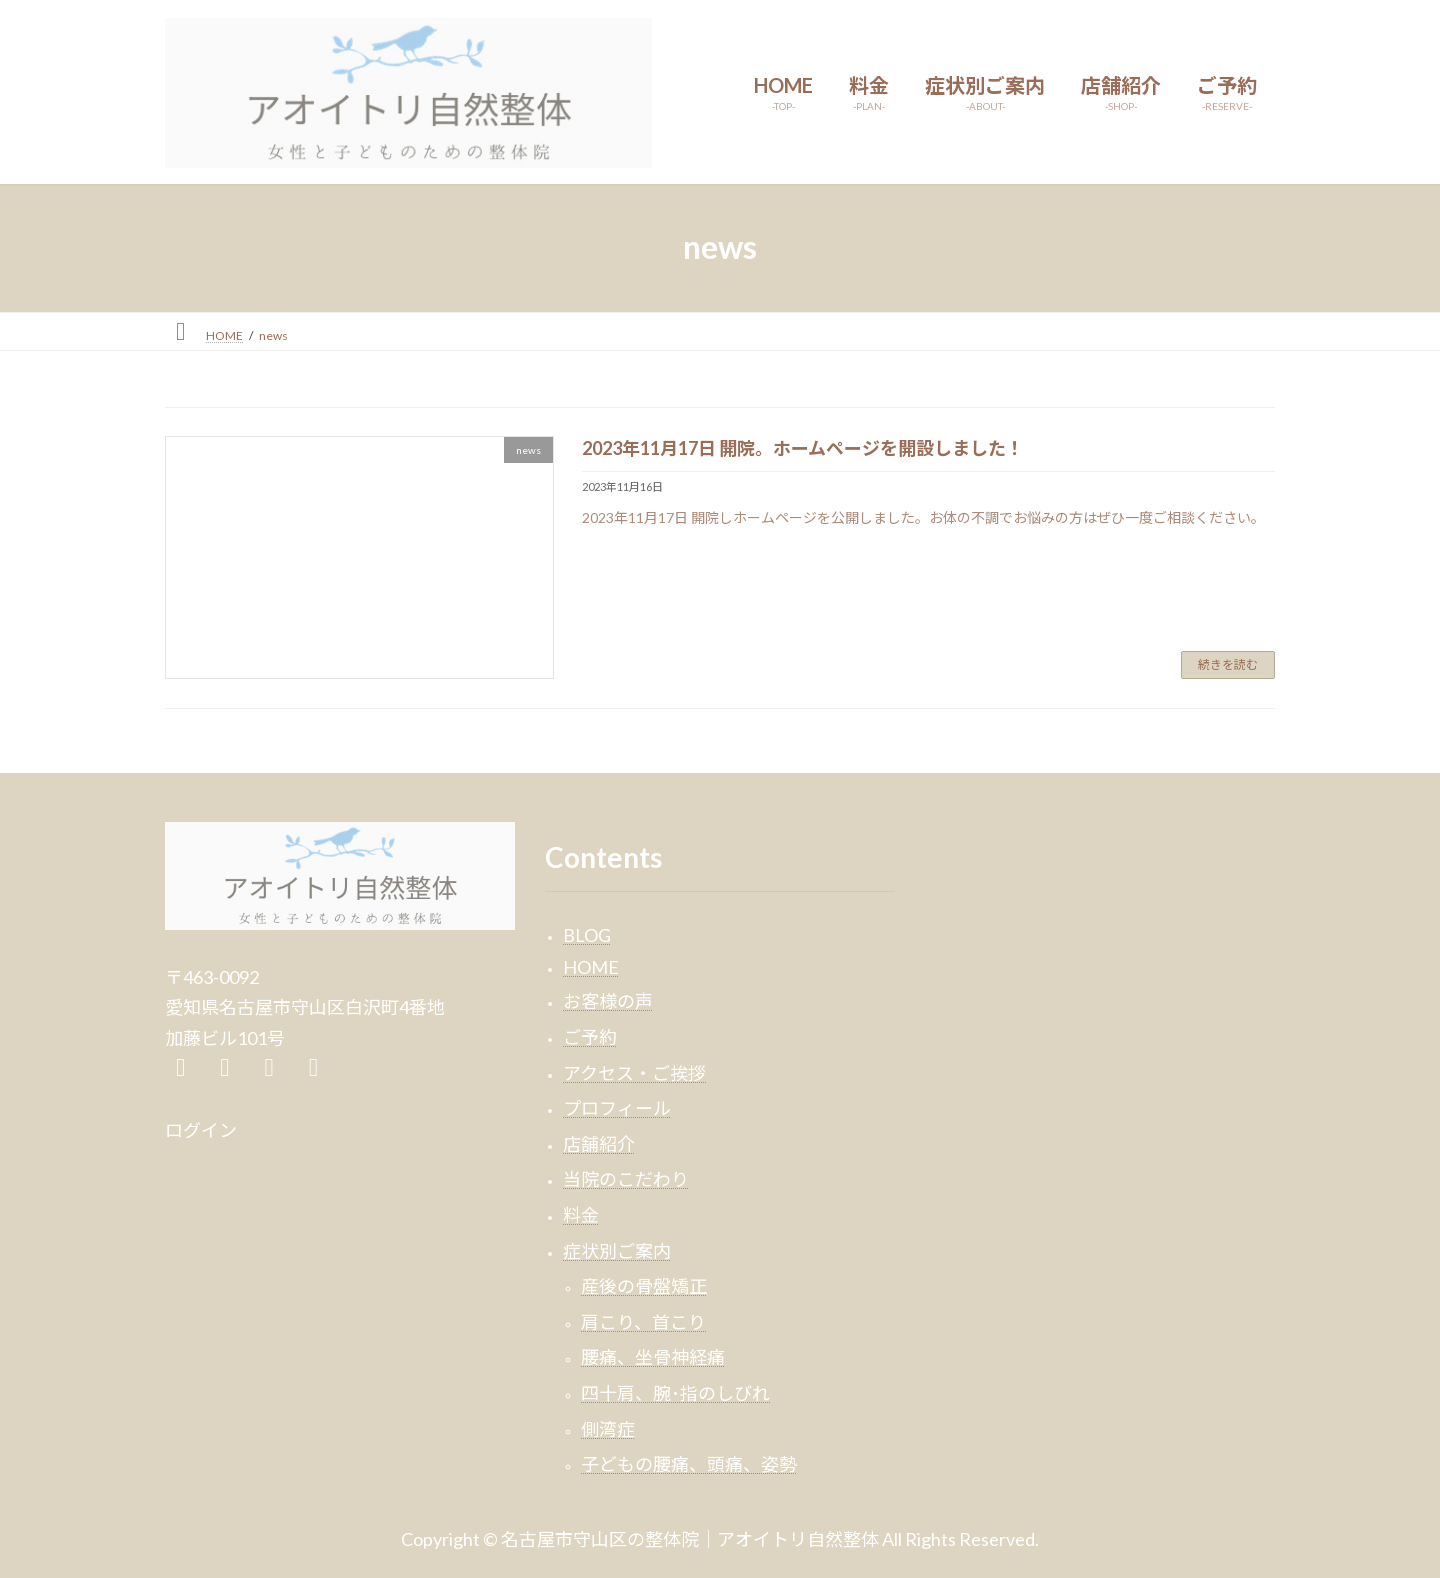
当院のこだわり (626, 1179)
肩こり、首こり (643, 1321)
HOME (591, 966)
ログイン (201, 1130)
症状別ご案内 (617, 1250)
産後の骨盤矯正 (644, 1286)
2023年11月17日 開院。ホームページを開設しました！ (803, 448)
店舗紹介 (599, 1143)
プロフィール (617, 1108)
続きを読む (1228, 664)
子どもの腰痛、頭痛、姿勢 (689, 1464)
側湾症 (608, 1428)
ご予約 (590, 1037)
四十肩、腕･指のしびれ (675, 1392)
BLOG (587, 935)
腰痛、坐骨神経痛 (653, 1357)
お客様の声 (608, 1001)
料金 (581, 1214)
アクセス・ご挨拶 (634, 1072)
